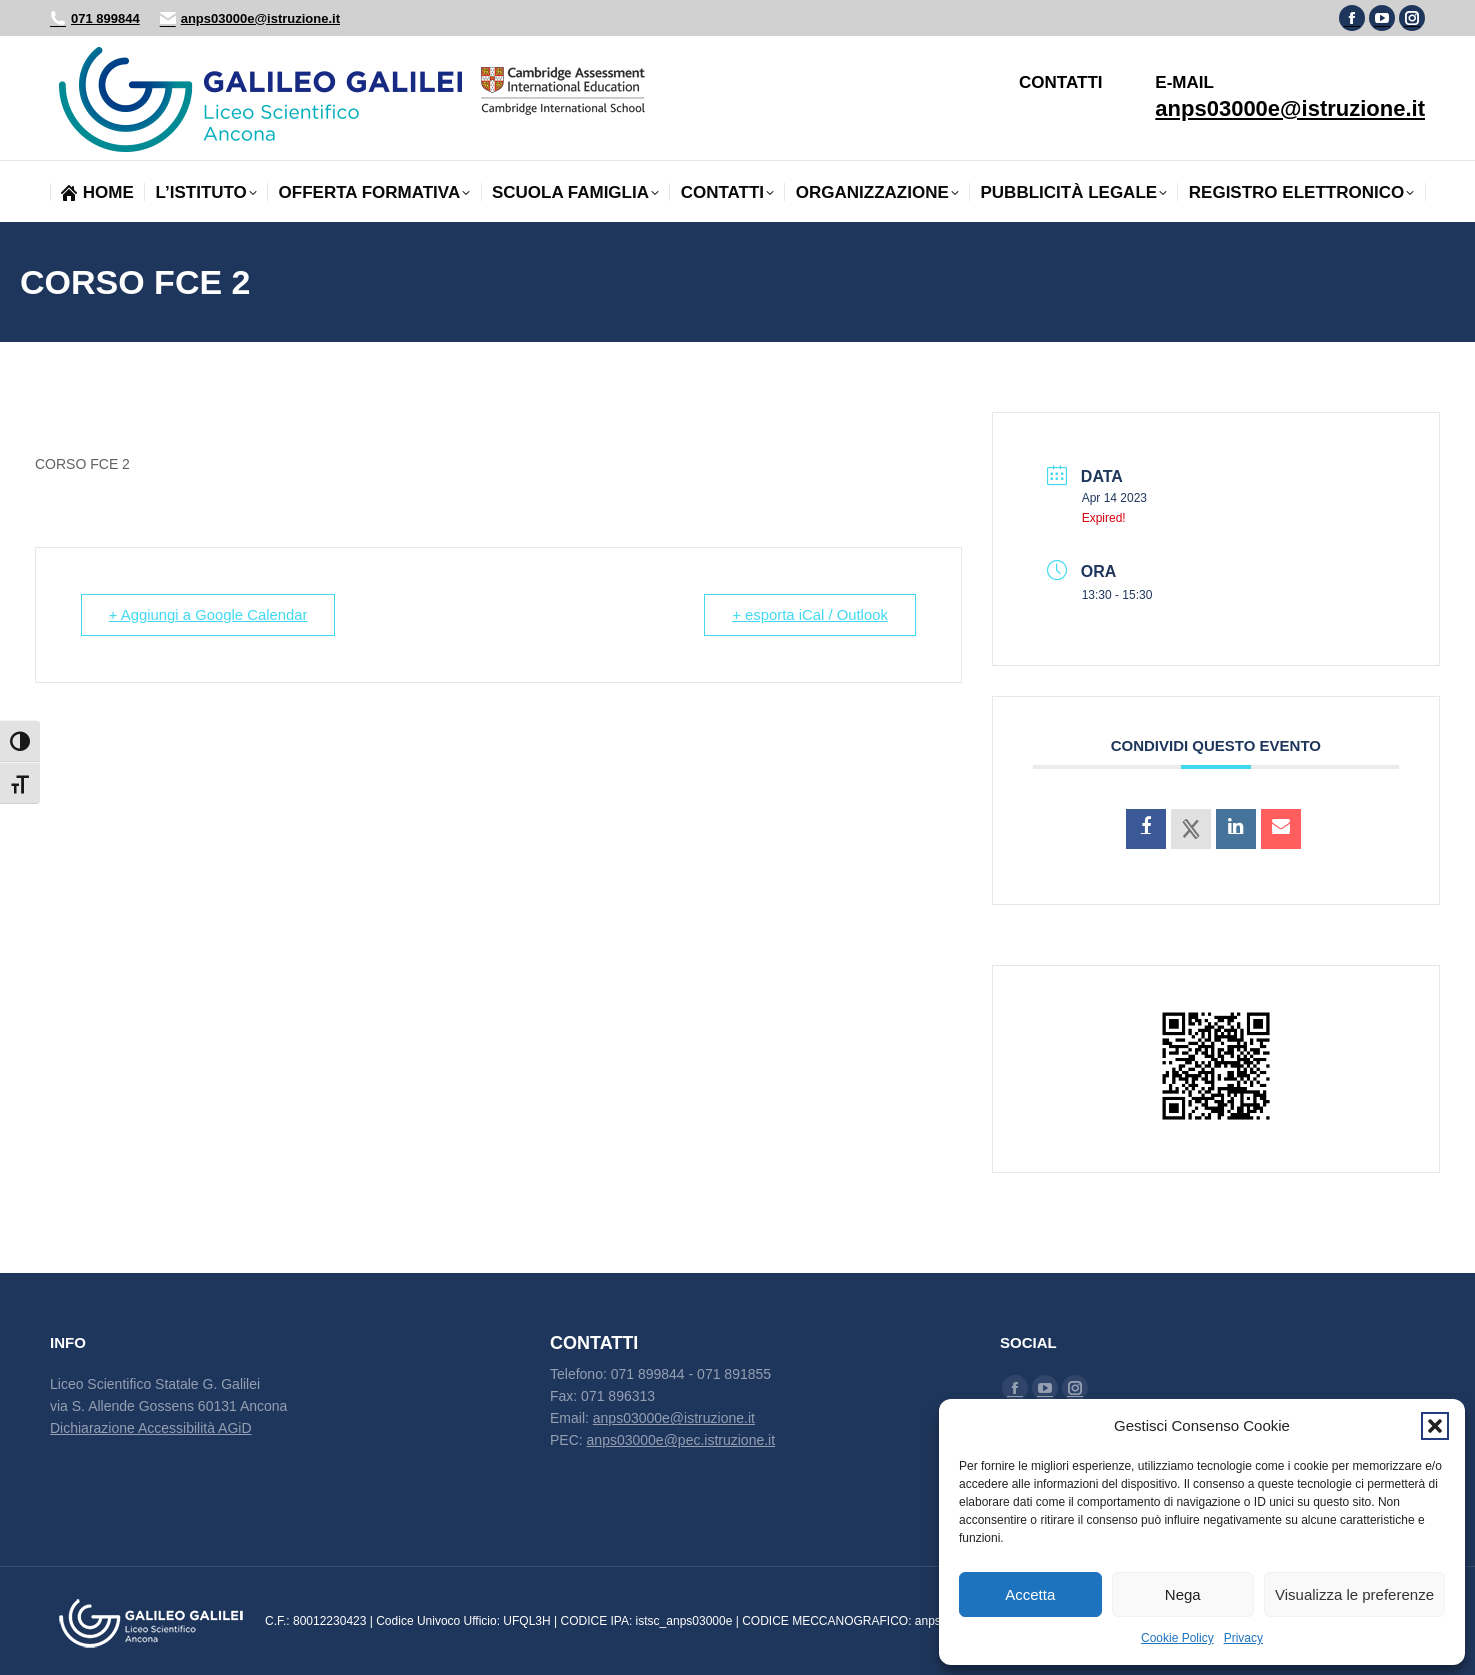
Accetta (1030, 1594)
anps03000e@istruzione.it (250, 18)
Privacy (1243, 1638)
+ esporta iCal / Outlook (807, 614)
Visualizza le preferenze (1354, 1594)
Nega (1183, 1594)
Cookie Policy (1177, 1638)
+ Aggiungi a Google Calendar (210, 614)
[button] (1435, 1426)
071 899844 (95, 18)
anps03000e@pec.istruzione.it (681, 1440)
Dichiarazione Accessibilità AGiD (151, 1428)
